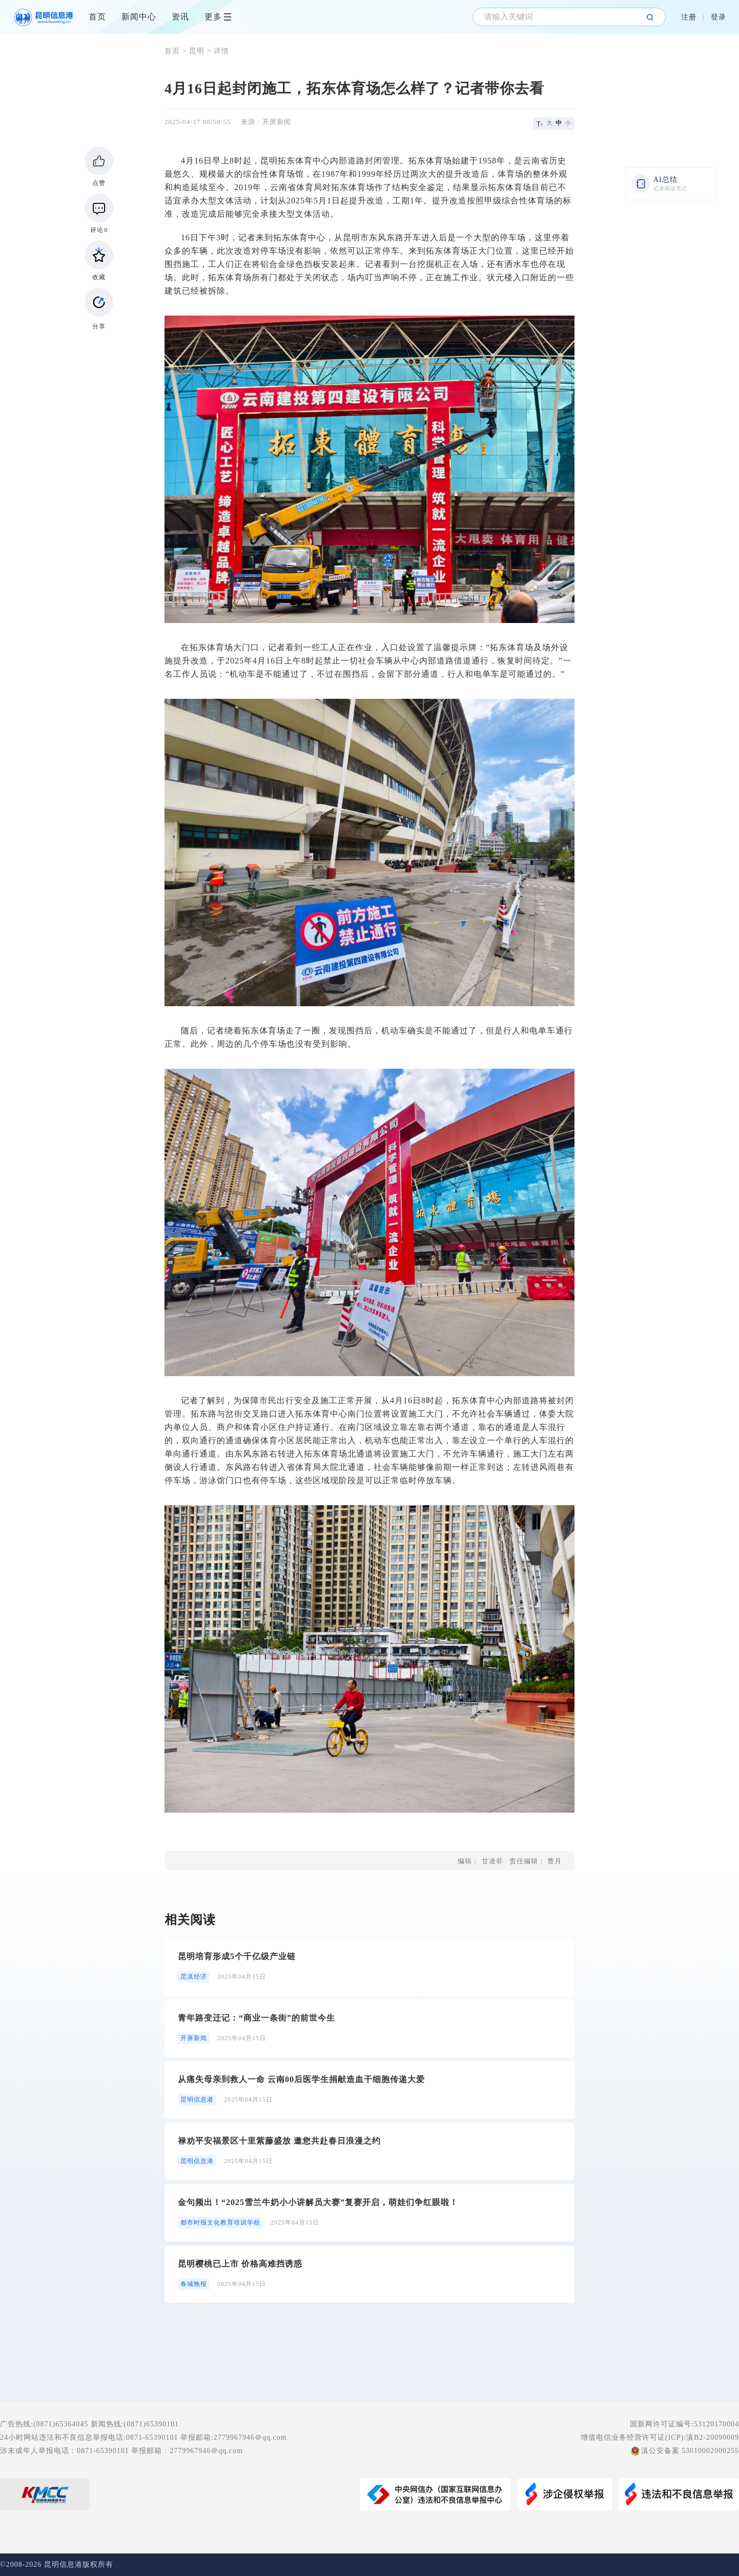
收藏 (99, 277)
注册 (688, 17)
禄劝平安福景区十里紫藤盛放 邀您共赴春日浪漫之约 (279, 2140)
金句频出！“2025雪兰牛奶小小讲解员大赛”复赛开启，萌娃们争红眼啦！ (318, 2202)
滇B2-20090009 (712, 2437)
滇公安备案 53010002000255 (690, 2451)
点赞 (99, 182)
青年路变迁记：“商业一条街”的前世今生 (256, 2017)
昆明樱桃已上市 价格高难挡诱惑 (240, 2263)
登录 (718, 17)
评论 (99, 230)
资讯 (180, 16)
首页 (97, 16)
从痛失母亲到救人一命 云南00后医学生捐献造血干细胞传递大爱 (301, 2079)
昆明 (196, 51)
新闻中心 (138, 16)
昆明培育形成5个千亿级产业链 (237, 1956)
